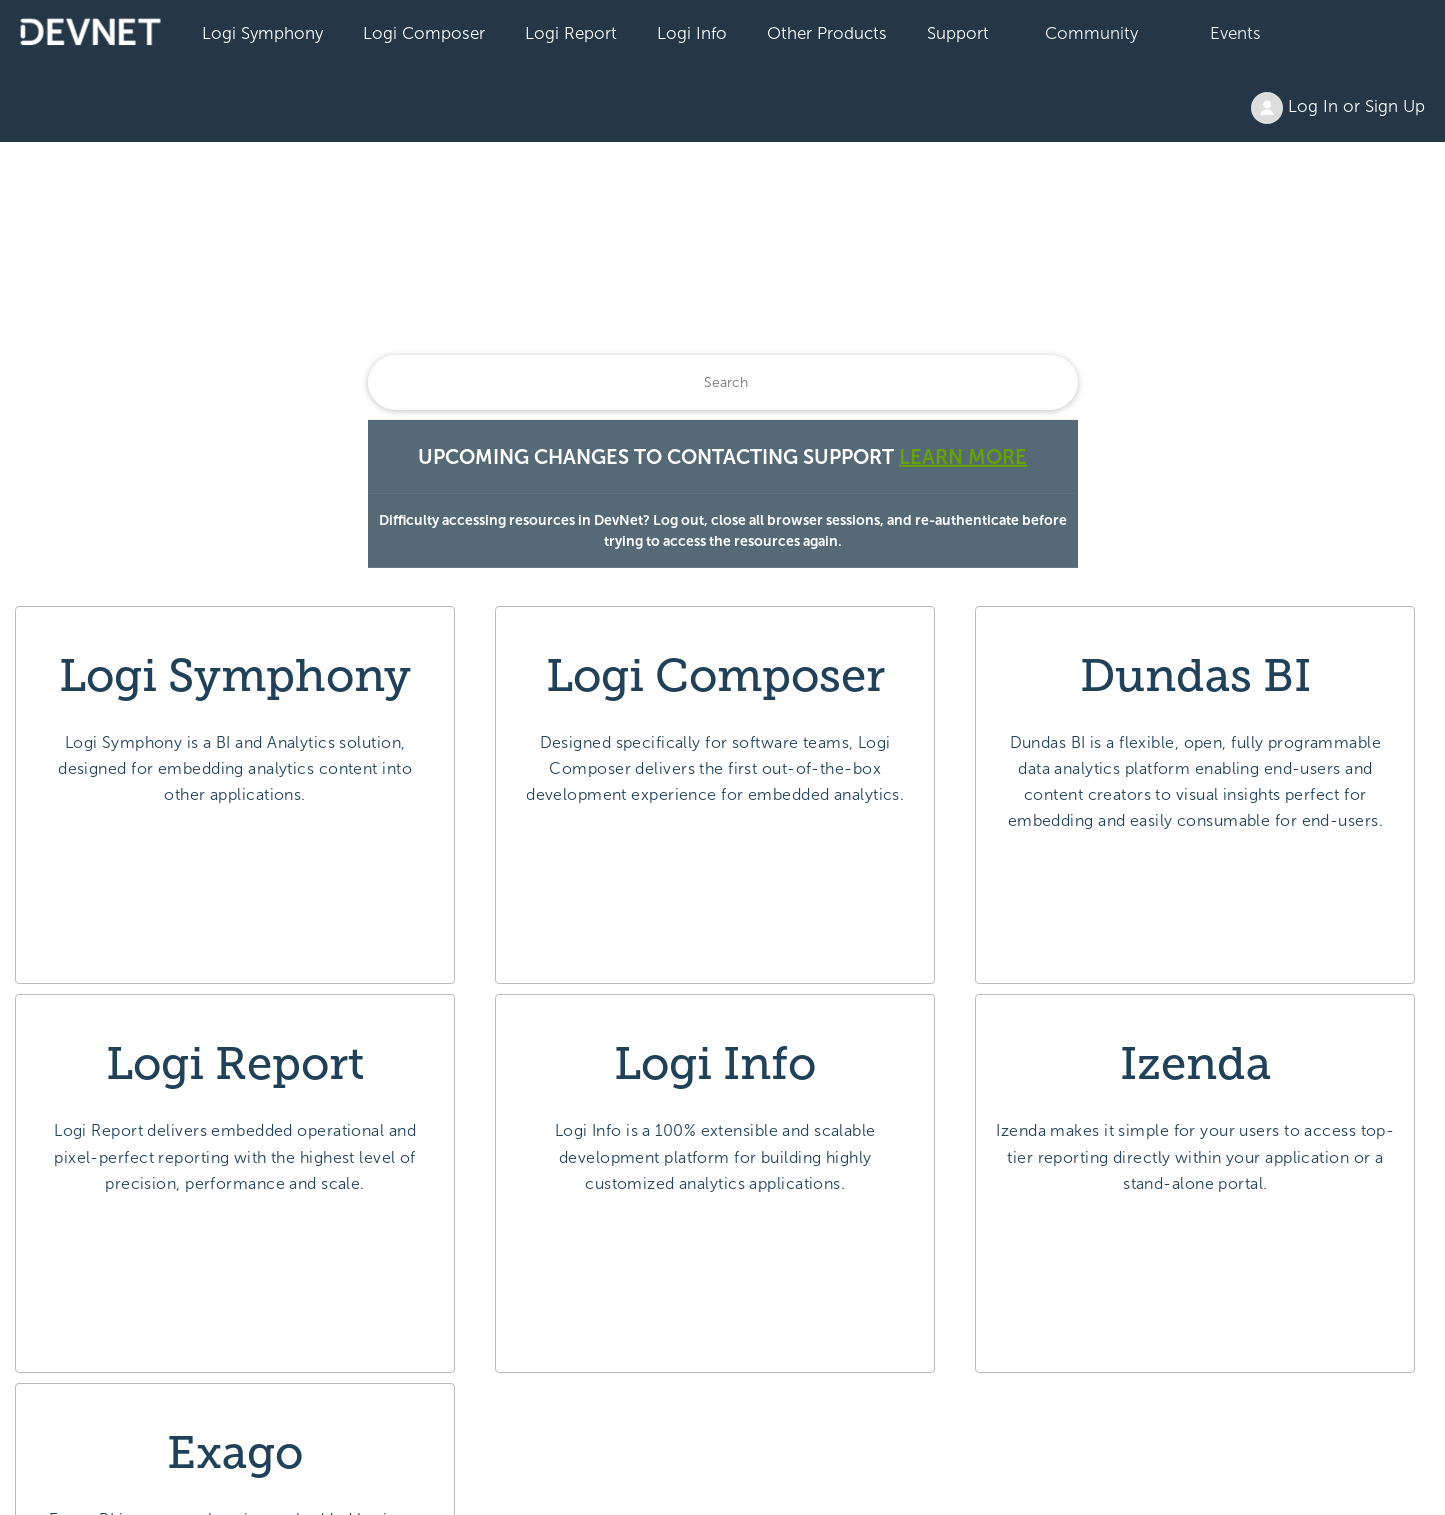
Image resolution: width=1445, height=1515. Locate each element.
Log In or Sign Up (1338, 108)
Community (1091, 33)
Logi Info (692, 33)
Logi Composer (424, 33)
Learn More (963, 457)
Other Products (827, 33)
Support (958, 33)
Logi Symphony (262, 33)
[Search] (723, 382)
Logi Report (571, 33)
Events (1235, 33)
